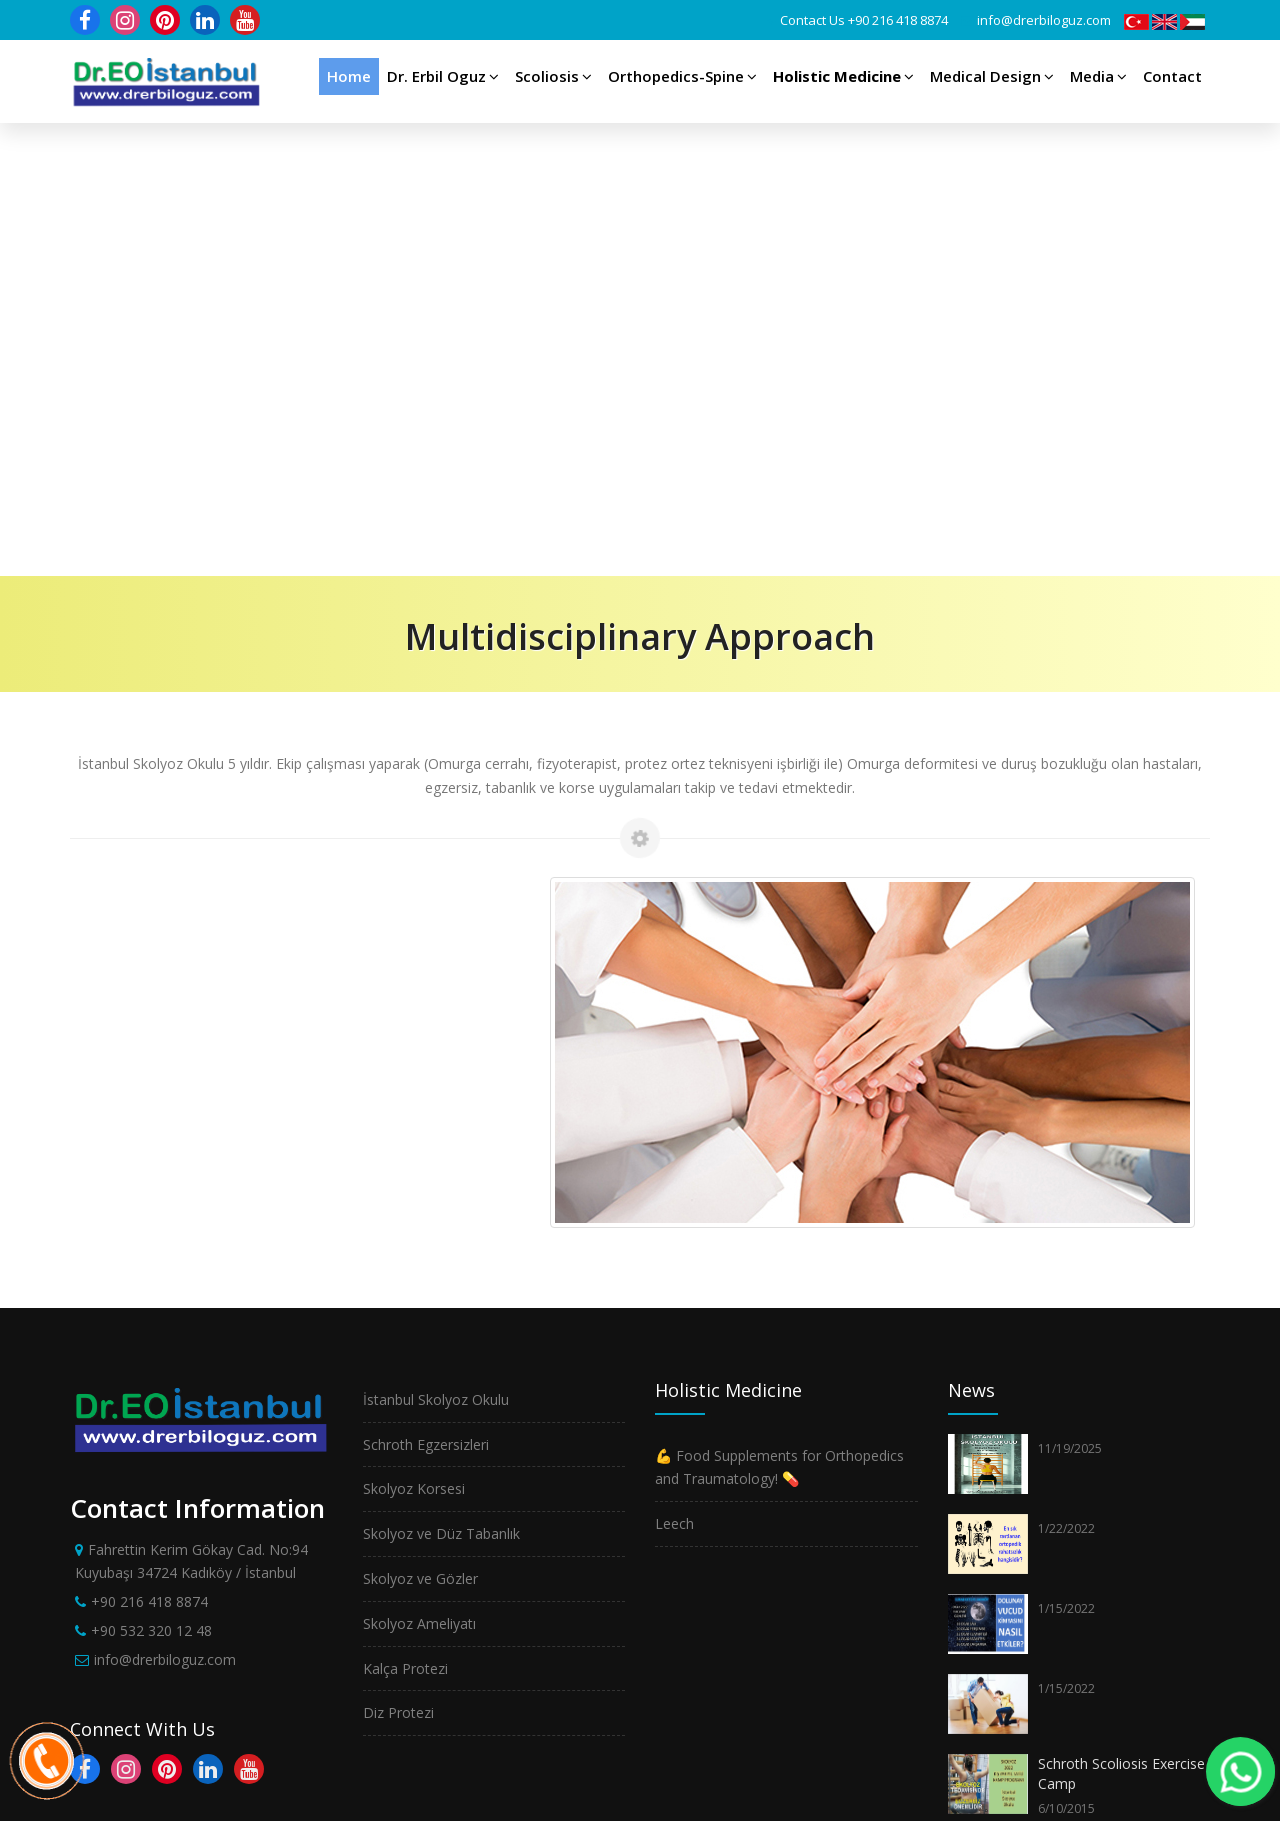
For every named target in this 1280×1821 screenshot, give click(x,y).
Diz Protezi (398, 1259)
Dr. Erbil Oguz (443, 76)
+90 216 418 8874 (898, 20)
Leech (674, 1070)
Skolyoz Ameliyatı (419, 1170)
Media (1098, 76)
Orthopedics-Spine (682, 76)
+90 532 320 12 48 (151, 1177)
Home (349, 76)
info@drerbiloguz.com (1044, 20)
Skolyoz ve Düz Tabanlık (441, 1080)
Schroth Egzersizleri (426, 991)
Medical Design (992, 76)
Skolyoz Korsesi (414, 1035)
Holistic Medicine (843, 76)
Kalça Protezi (405, 1215)
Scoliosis (553, 76)
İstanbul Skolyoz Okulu (436, 946)
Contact (1172, 76)
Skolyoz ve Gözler (420, 1125)
